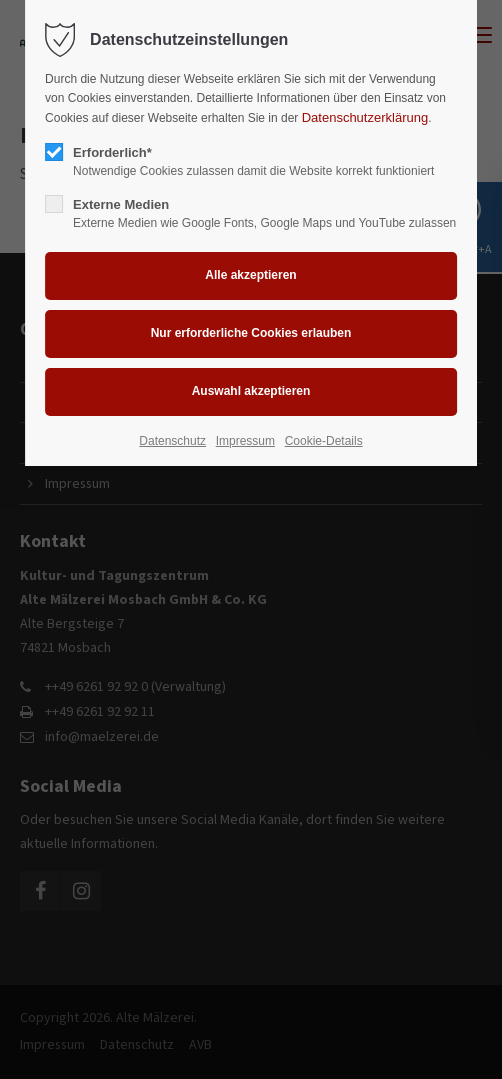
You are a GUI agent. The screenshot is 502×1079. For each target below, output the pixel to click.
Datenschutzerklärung (365, 117)
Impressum (245, 441)
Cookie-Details (324, 441)
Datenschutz (172, 441)
